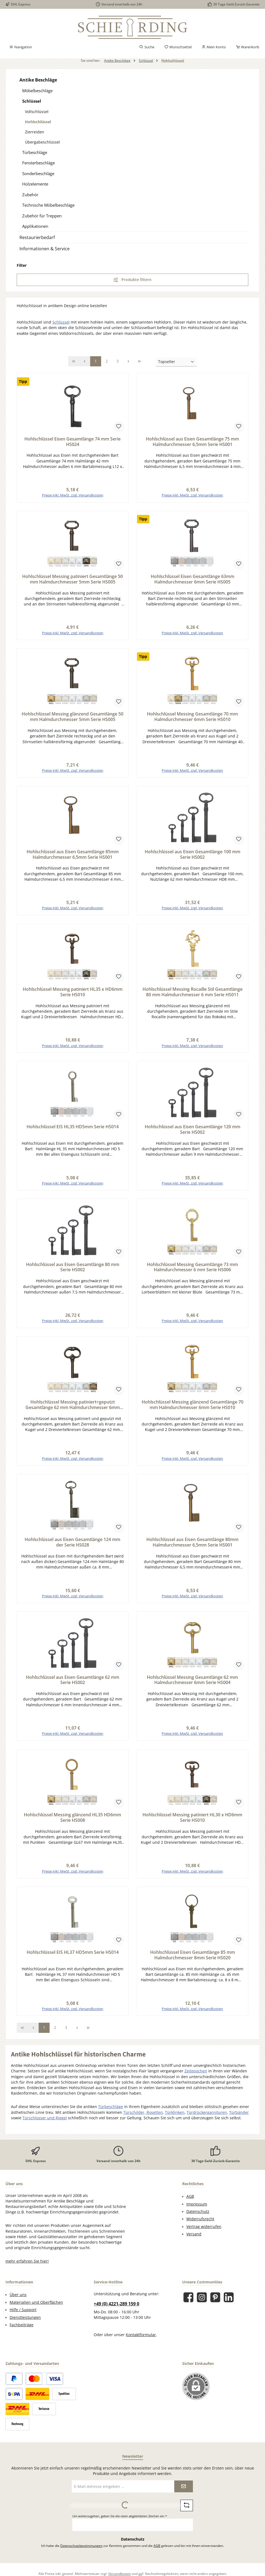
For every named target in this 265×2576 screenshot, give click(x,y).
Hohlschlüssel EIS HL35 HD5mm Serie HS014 (73, 1129)
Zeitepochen (195, 2077)
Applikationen (35, 226)
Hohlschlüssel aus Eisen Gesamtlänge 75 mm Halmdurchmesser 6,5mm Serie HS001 (192, 441)
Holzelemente (35, 184)
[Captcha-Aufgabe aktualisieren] (186, 2512)
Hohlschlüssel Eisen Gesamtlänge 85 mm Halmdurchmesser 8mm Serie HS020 (192, 1961)
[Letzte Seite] (139, 361)
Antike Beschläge (38, 80)
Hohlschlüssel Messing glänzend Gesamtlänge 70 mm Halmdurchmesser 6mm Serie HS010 (192, 1408)
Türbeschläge (34, 152)
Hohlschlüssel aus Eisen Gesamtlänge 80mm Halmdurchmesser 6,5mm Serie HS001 (192, 1546)
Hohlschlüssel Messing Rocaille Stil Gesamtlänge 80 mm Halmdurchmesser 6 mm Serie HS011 (193, 994)
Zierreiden (34, 131)
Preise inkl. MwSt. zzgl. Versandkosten (72, 495)
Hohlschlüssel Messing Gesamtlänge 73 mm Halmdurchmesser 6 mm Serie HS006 (192, 1270)
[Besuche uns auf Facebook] (188, 2304)
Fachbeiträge (21, 2331)
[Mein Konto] (213, 47)
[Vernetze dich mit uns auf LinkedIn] (229, 2304)
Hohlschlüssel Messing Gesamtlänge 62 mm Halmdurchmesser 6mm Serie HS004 (192, 1685)
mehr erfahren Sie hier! (27, 2267)
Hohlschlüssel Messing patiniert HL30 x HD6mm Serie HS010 (192, 1823)
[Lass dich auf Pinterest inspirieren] (215, 2304)
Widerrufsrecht (200, 2225)
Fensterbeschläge (38, 162)
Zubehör (30, 194)
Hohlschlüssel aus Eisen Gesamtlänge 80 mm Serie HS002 (72, 1270)
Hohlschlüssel (38, 121)
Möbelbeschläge (37, 90)
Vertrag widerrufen (203, 2233)
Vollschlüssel (37, 111)
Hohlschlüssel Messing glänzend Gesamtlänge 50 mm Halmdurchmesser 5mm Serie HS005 (72, 717)
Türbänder (239, 2119)
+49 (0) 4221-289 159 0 (116, 2310)
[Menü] (20, 47)
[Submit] (183, 2493)
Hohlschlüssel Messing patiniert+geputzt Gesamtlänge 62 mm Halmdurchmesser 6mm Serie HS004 (72, 1408)
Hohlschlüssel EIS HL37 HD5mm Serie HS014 (73, 1958)
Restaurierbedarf (37, 237)
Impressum (196, 2210)
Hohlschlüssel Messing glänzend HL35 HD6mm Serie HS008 (72, 1823)
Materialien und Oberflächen (36, 2308)
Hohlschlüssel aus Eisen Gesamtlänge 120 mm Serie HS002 (192, 1132)
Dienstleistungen (25, 2324)
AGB (190, 2203)
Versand (193, 2240)
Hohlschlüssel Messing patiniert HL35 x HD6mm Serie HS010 (72, 994)
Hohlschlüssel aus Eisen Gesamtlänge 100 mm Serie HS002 (192, 856)
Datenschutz (197, 2218)
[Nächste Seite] (128, 361)
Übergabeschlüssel (42, 142)
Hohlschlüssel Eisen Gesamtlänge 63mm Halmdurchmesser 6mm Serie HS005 (192, 579)
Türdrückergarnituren (207, 2119)
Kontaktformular (141, 2341)
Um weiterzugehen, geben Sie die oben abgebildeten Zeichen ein (119, 2523)
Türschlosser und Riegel (44, 2124)
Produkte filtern (132, 279)
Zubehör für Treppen (42, 215)
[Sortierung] (176, 362)
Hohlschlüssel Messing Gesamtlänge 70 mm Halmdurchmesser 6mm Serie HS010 (192, 717)
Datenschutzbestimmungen (81, 2552)
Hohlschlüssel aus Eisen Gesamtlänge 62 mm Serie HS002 (72, 1685)
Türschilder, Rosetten (143, 2119)
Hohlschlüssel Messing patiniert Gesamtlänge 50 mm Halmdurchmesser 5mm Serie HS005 (72, 579)
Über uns (18, 2301)
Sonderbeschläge (38, 173)
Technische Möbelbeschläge (48, 205)
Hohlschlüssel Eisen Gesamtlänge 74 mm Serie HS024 (72, 441)
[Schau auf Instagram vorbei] (202, 2304)
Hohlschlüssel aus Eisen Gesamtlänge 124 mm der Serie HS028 (72, 1546)
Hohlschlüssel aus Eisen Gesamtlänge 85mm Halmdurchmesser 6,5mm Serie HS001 (73, 856)
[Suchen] (147, 47)
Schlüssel (31, 101)
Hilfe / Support (23, 2316)
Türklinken (174, 2119)
